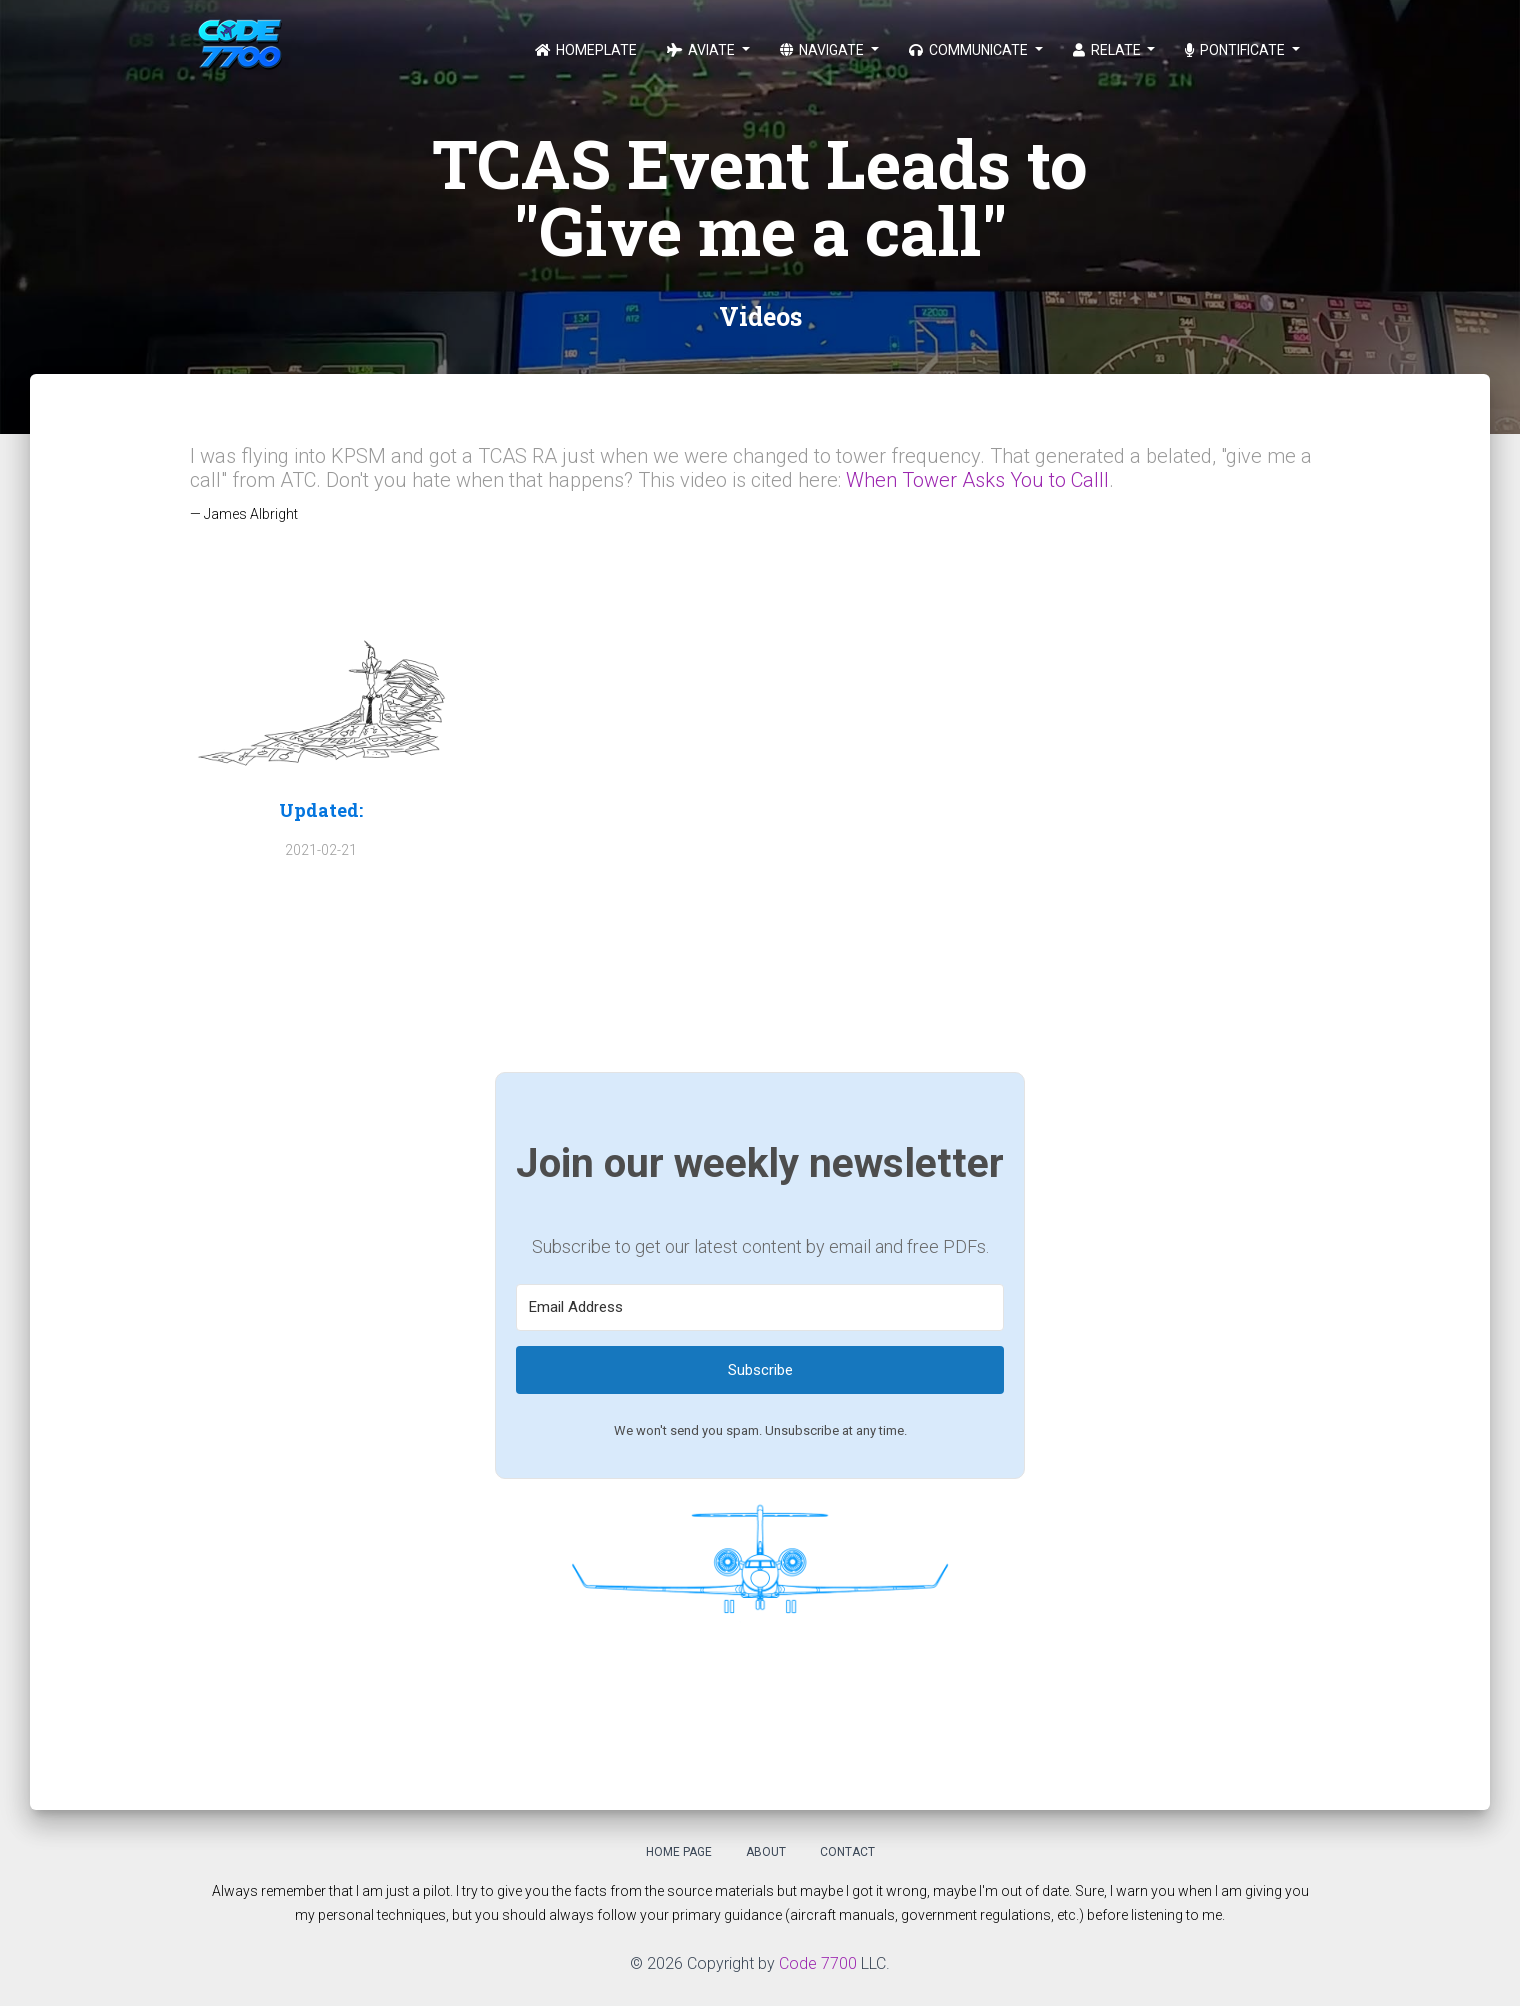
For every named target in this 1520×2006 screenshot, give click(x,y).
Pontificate (1236, 50)
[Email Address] (760, 1307)
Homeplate (586, 50)
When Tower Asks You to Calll (977, 480)
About (766, 1852)
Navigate (823, 50)
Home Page (679, 1852)
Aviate (702, 50)
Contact (847, 1852)
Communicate (970, 50)
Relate (1108, 50)
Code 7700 (818, 1963)
